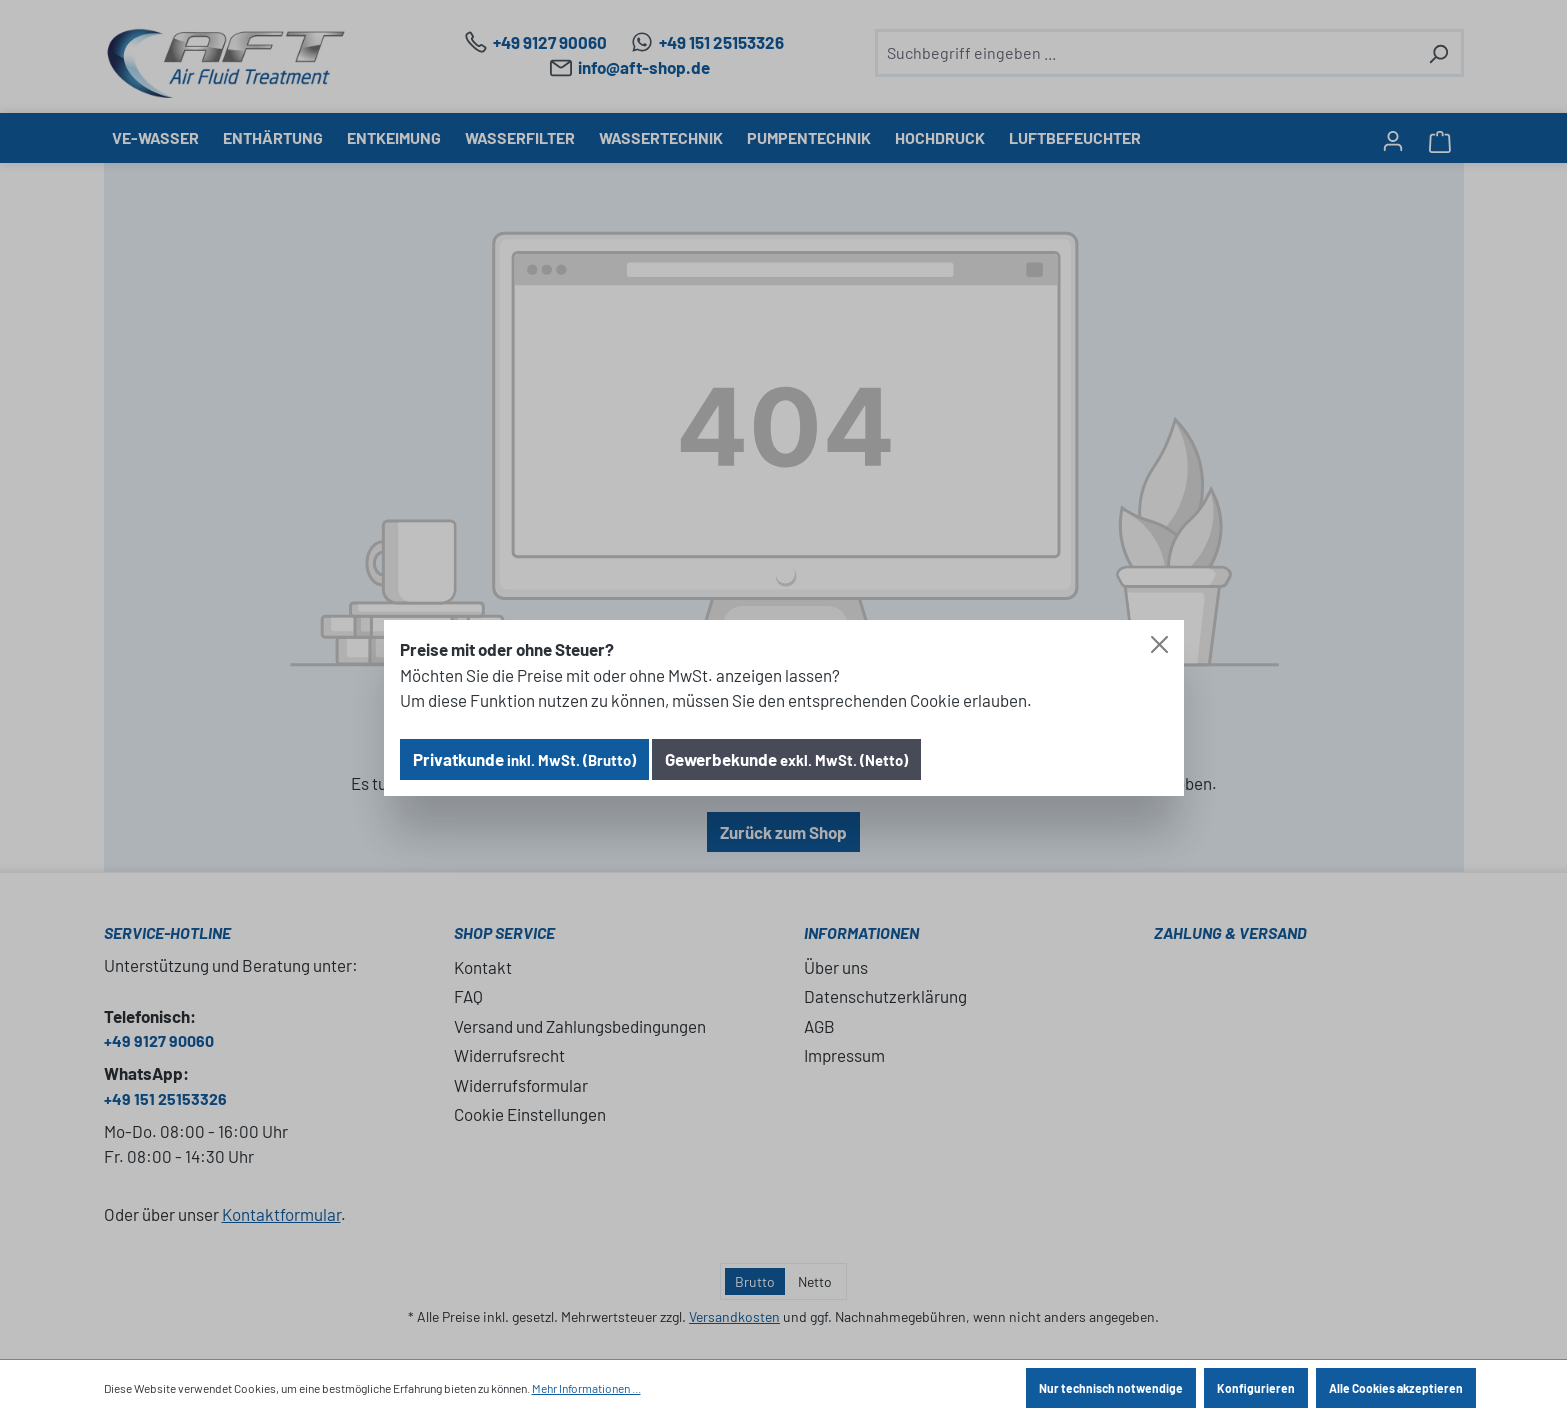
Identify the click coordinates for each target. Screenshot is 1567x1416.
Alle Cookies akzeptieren (1396, 1388)
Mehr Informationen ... (586, 1388)
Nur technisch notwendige (1111, 1388)
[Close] (1159, 644)
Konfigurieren (1256, 1388)
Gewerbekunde (786, 759)
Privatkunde (524, 759)
